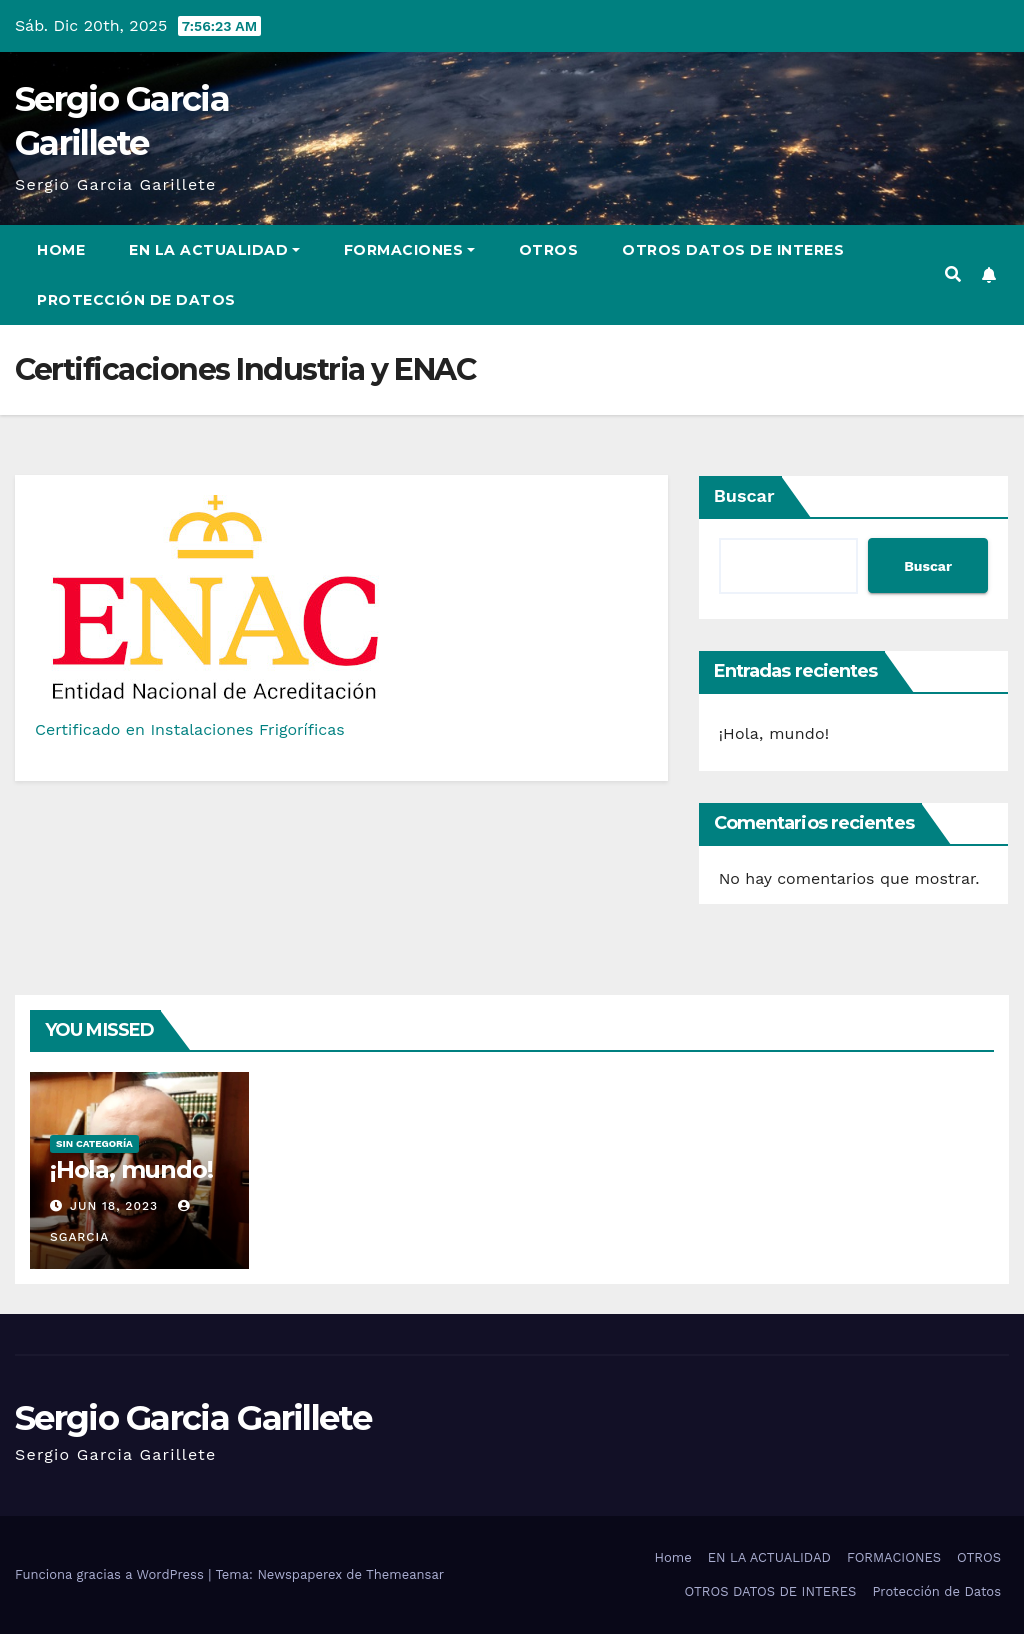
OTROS (549, 250)
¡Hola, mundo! (774, 733)
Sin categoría (94, 1143)
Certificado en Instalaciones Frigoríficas (190, 729)
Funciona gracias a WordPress (111, 1574)
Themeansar (405, 1574)
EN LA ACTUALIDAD (214, 250)
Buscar (744, 495)
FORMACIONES (409, 250)
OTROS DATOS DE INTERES (733, 250)
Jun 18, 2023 (114, 1206)
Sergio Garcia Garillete (193, 1418)
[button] (953, 274)
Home (61, 250)
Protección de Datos (136, 300)
